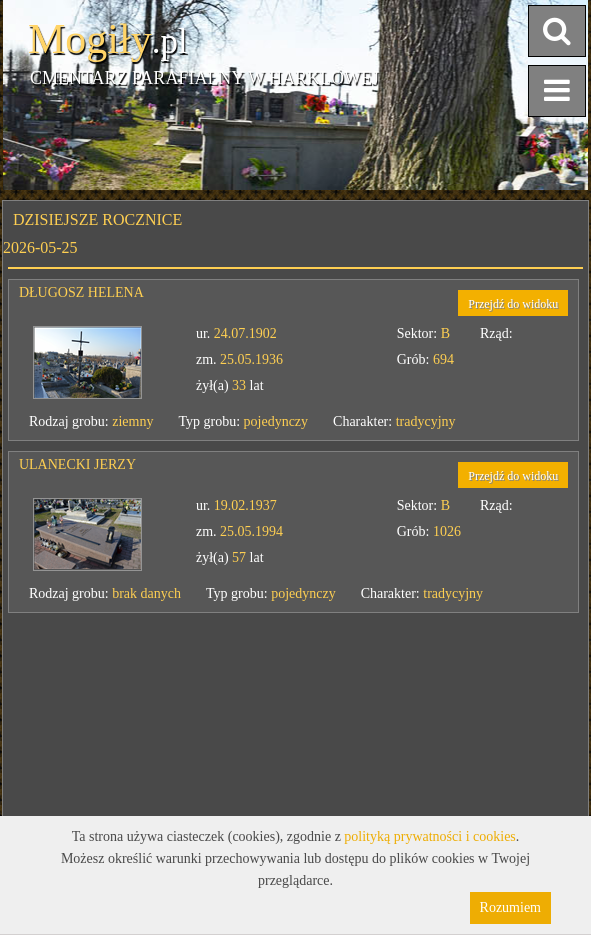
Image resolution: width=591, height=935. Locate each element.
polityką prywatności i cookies (429, 836)
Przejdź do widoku (513, 304)
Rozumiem (510, 907)
